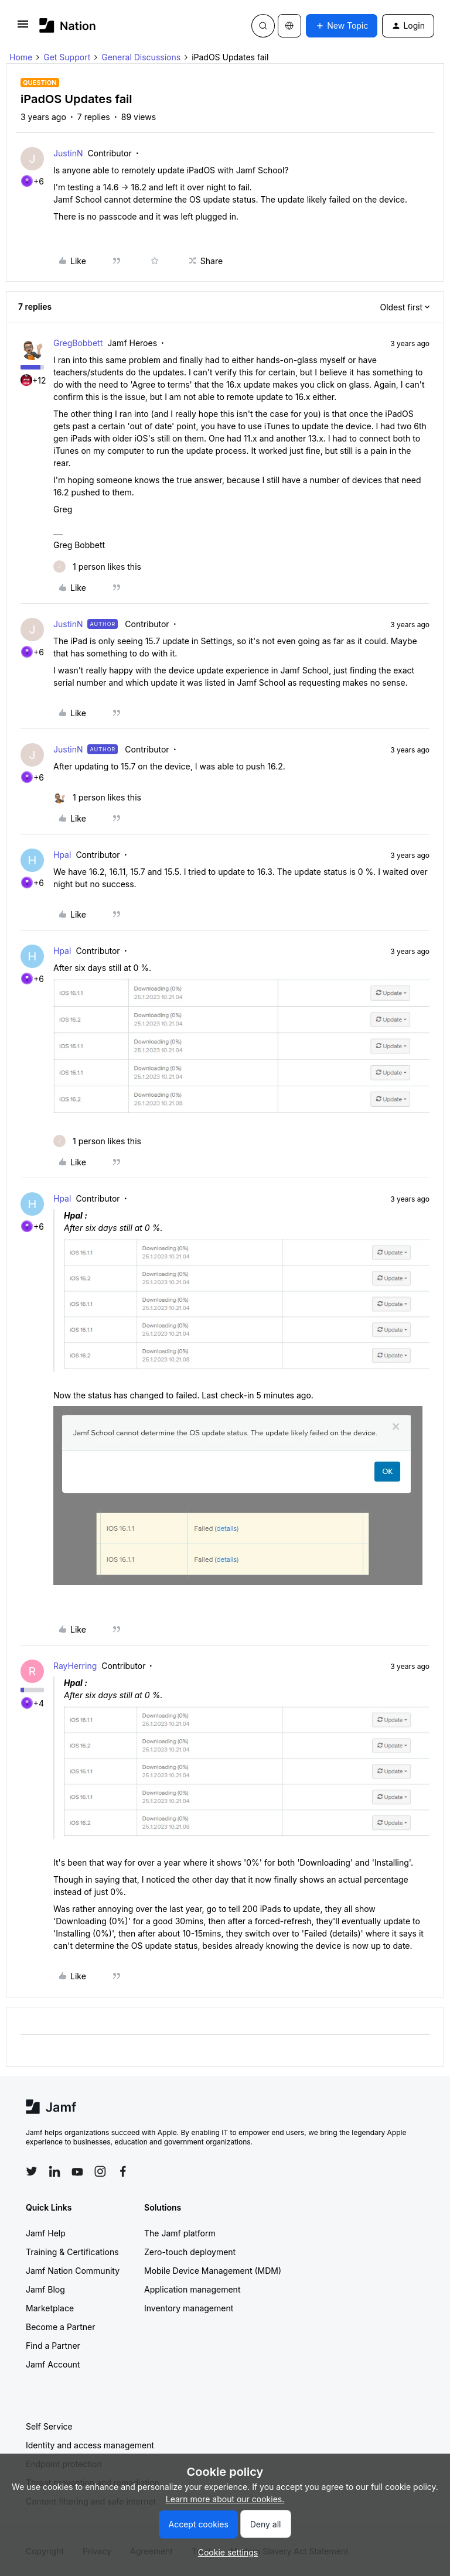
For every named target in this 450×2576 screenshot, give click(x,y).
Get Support (66, 57)
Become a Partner (60, 2327)
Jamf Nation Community (73, 2271)
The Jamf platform (180, 2233)
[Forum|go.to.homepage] (67, 25)
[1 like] (97, 566)
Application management (192, 2289)
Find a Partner (53, 2346)
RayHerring (75, 1666)
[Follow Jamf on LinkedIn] (54, 2171)
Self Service (49, 2426)
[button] (23, 28)
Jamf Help (46, 2233)
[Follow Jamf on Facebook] (123, 2171)
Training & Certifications (72, 2252)
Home (20, 57)
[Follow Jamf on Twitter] (32, 2171)
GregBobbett (78, 343)
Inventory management (188, 2308)
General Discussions (140, 57)
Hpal (62, 855)
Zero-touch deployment (190, 2252)
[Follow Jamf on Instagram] (100, 2171)
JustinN (68, 153)
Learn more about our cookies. (225, 2499)
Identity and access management (90, 2445)
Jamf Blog (45, 2289)
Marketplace (50, 2308)
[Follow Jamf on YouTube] (77, 2171)
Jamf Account (53, 2364)
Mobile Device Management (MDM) (212, 2271)
